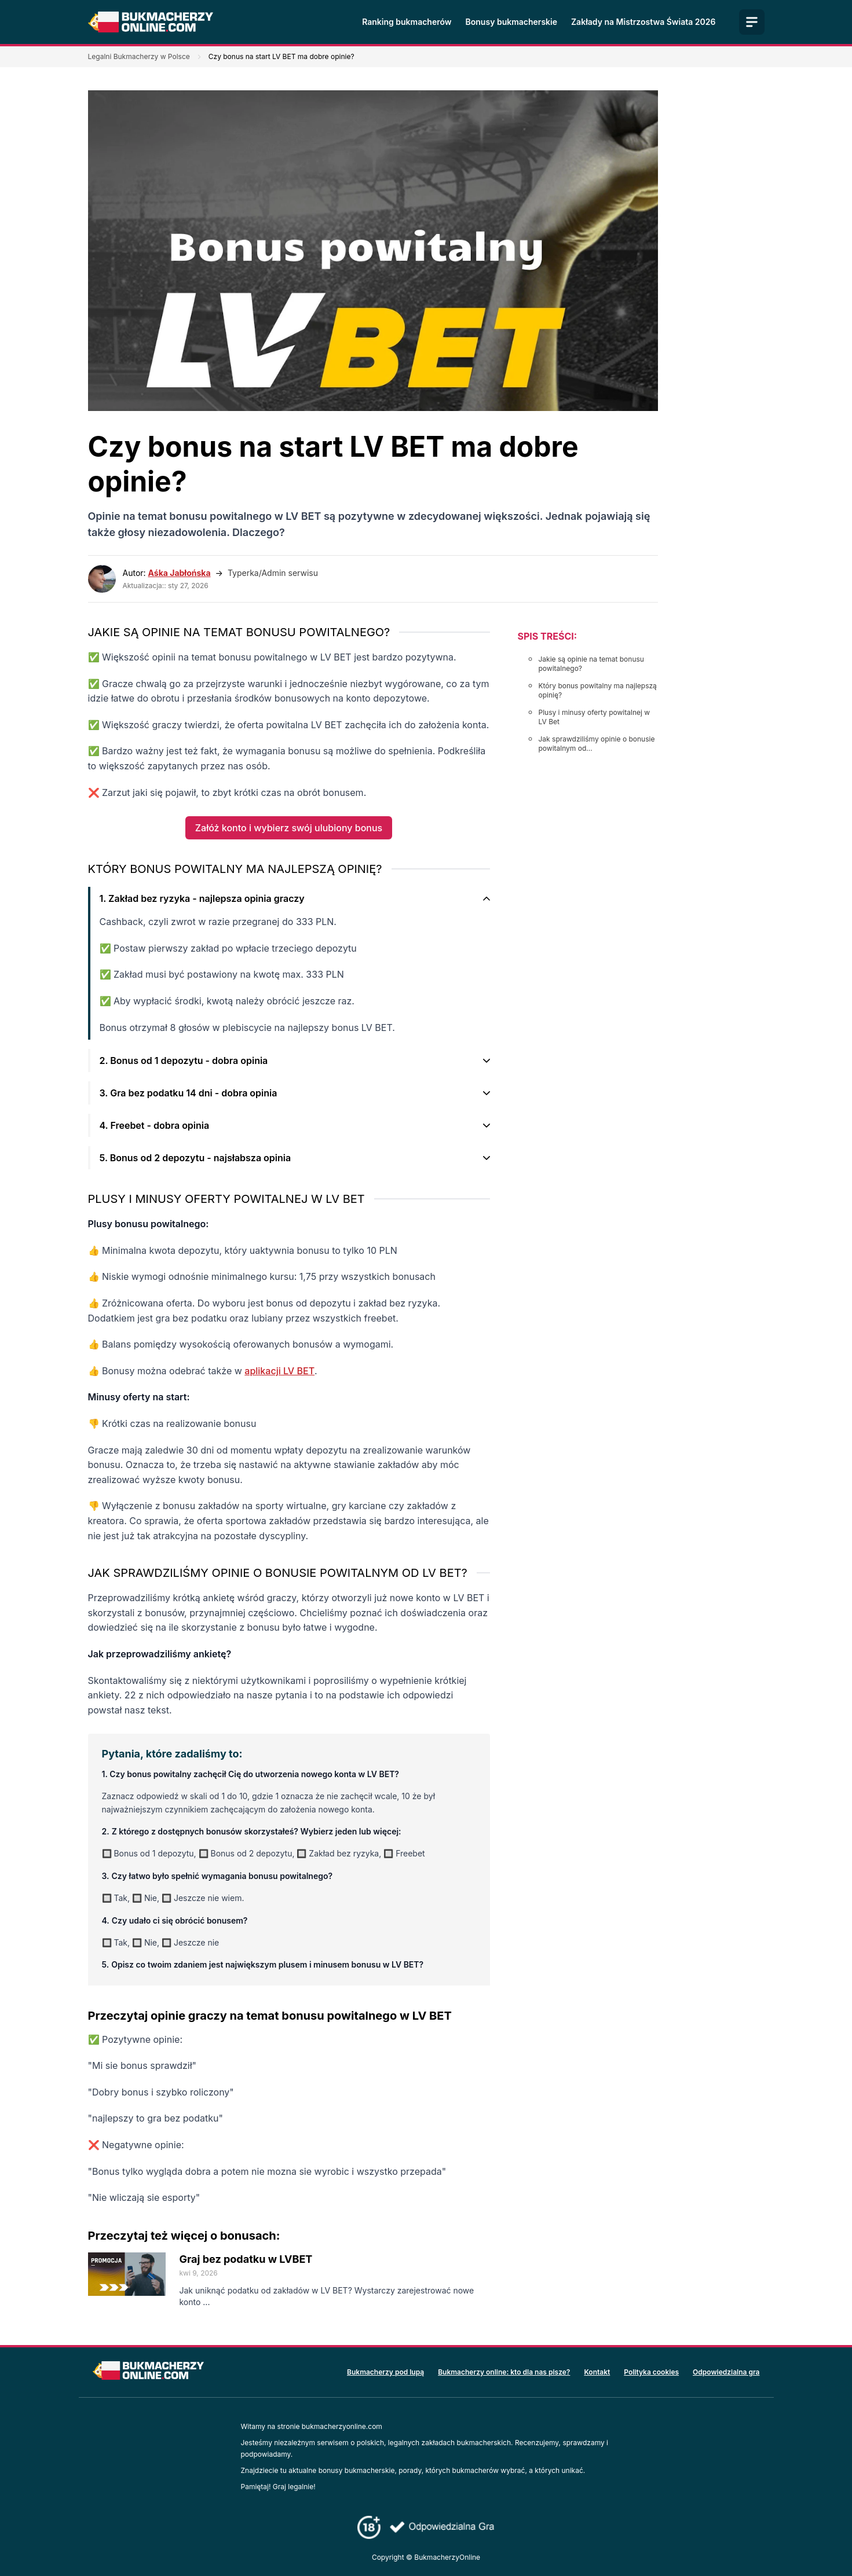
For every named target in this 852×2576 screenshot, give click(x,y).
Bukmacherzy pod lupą (385, 2372)
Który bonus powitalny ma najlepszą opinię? (598, 690)
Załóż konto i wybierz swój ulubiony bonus (288, 828)
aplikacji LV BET (279, 1371)
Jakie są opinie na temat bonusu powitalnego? (591, 664)
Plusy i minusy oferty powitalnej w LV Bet (594, 717)
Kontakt (597, 2372)
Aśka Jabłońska (179, 573)
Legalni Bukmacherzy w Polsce (139, 56)
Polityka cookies (651, 2372)
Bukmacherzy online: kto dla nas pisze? (504, 2372)
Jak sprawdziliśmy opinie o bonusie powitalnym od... (597, 744)
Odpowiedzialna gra (726, 2372)
